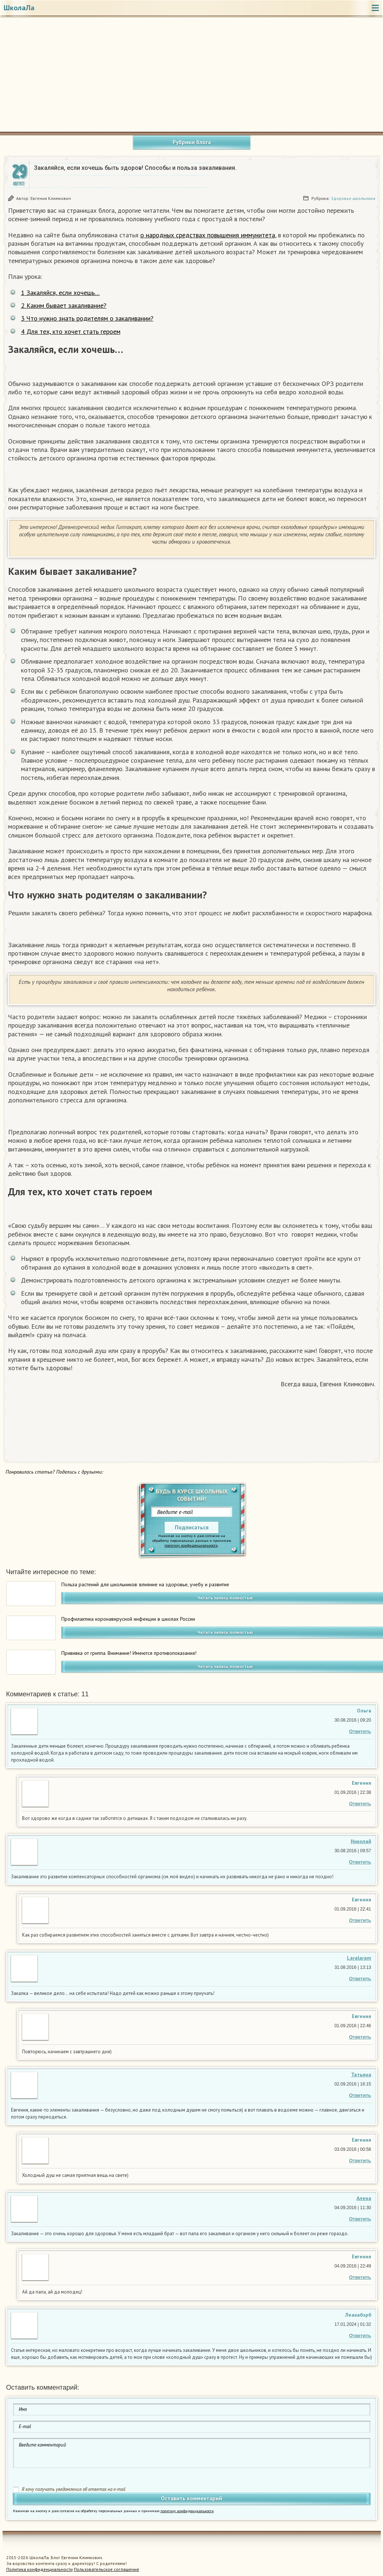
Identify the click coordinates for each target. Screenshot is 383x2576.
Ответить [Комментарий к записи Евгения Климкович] (360, 1803)
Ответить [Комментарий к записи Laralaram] (360, 1978)
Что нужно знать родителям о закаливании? (87, 318)
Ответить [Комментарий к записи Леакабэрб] (360, 2335)
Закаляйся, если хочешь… (60, 292)
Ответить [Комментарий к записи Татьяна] (360, 2095)
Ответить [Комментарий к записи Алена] (360, 2219)
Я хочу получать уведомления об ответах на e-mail (74, 2489)
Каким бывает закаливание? (63, 305)
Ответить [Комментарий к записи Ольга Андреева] (360, 1731)
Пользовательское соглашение (106, 2569)
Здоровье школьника (353, 198)
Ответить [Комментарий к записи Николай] (360, 1862)
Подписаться (192, 1527)
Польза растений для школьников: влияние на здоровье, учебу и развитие (145, 1584)
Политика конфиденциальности (39, 2569)
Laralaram (359, 1957)
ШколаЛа (19, 7)
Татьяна (361, 2074)
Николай (361, 1841)
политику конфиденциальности (191, 1545)
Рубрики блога (192, 142)
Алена (364, 2198)
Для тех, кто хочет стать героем (70, 331)
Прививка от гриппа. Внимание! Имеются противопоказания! (128, 1653)
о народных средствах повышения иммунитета (207, 235)
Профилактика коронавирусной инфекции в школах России (128, 1619)
